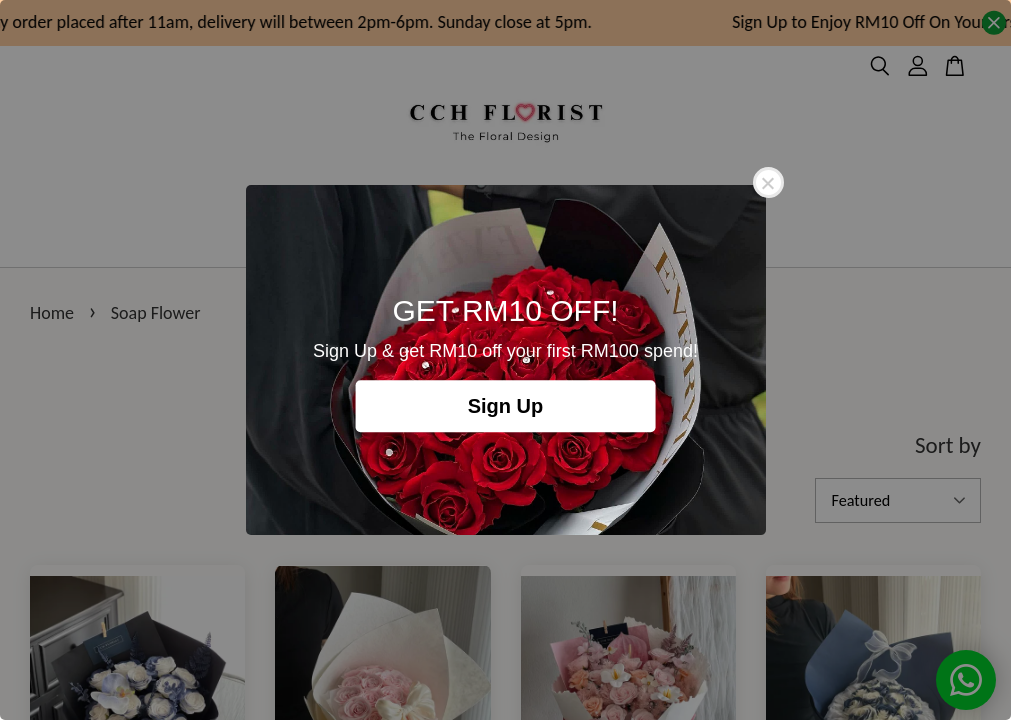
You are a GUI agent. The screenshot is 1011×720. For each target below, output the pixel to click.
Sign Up (506, 406)
